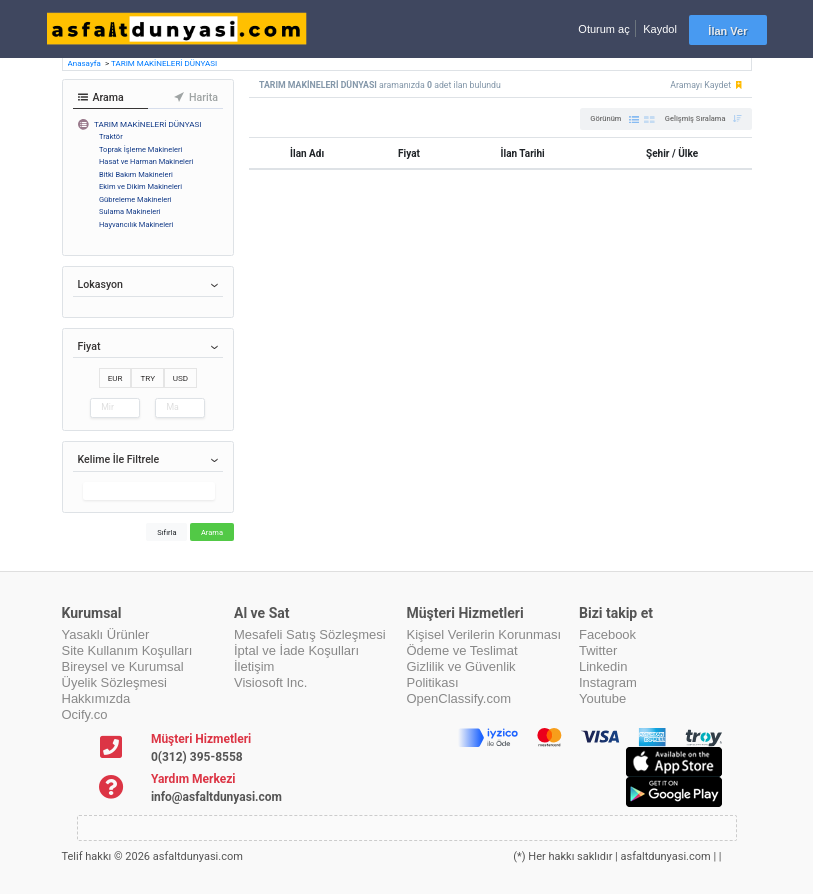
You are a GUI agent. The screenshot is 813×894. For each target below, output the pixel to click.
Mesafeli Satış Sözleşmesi (310, 634)
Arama (212, 532)
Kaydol (660, 29)
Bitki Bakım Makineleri (136, 174)
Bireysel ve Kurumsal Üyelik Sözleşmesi (123, 674)
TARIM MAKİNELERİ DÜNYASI (164, 63)
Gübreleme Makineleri (135, 199)
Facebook (607, 634)
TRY (147, 378)
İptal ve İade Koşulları (296, 650)
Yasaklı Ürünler (106, 634)
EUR (115, 378)
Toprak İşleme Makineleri (140, 149)
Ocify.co (85, 714)
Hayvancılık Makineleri (136, 224)
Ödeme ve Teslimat (462, 650)
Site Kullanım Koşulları (127, 650)
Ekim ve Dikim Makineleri (140, 186)
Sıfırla (166, 532)
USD (180, 378)
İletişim (254, 666)
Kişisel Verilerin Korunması (484, 634)
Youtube (602, 698)
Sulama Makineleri (130, 211)
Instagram (608, 682)
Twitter (598, 650)
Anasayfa (85, 63)
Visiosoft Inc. (270, 682)
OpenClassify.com (459, 698)
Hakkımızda (96, 698)
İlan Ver (727, 31)
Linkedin (603, 666)
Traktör (111, 136)
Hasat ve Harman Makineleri (146, 161)
